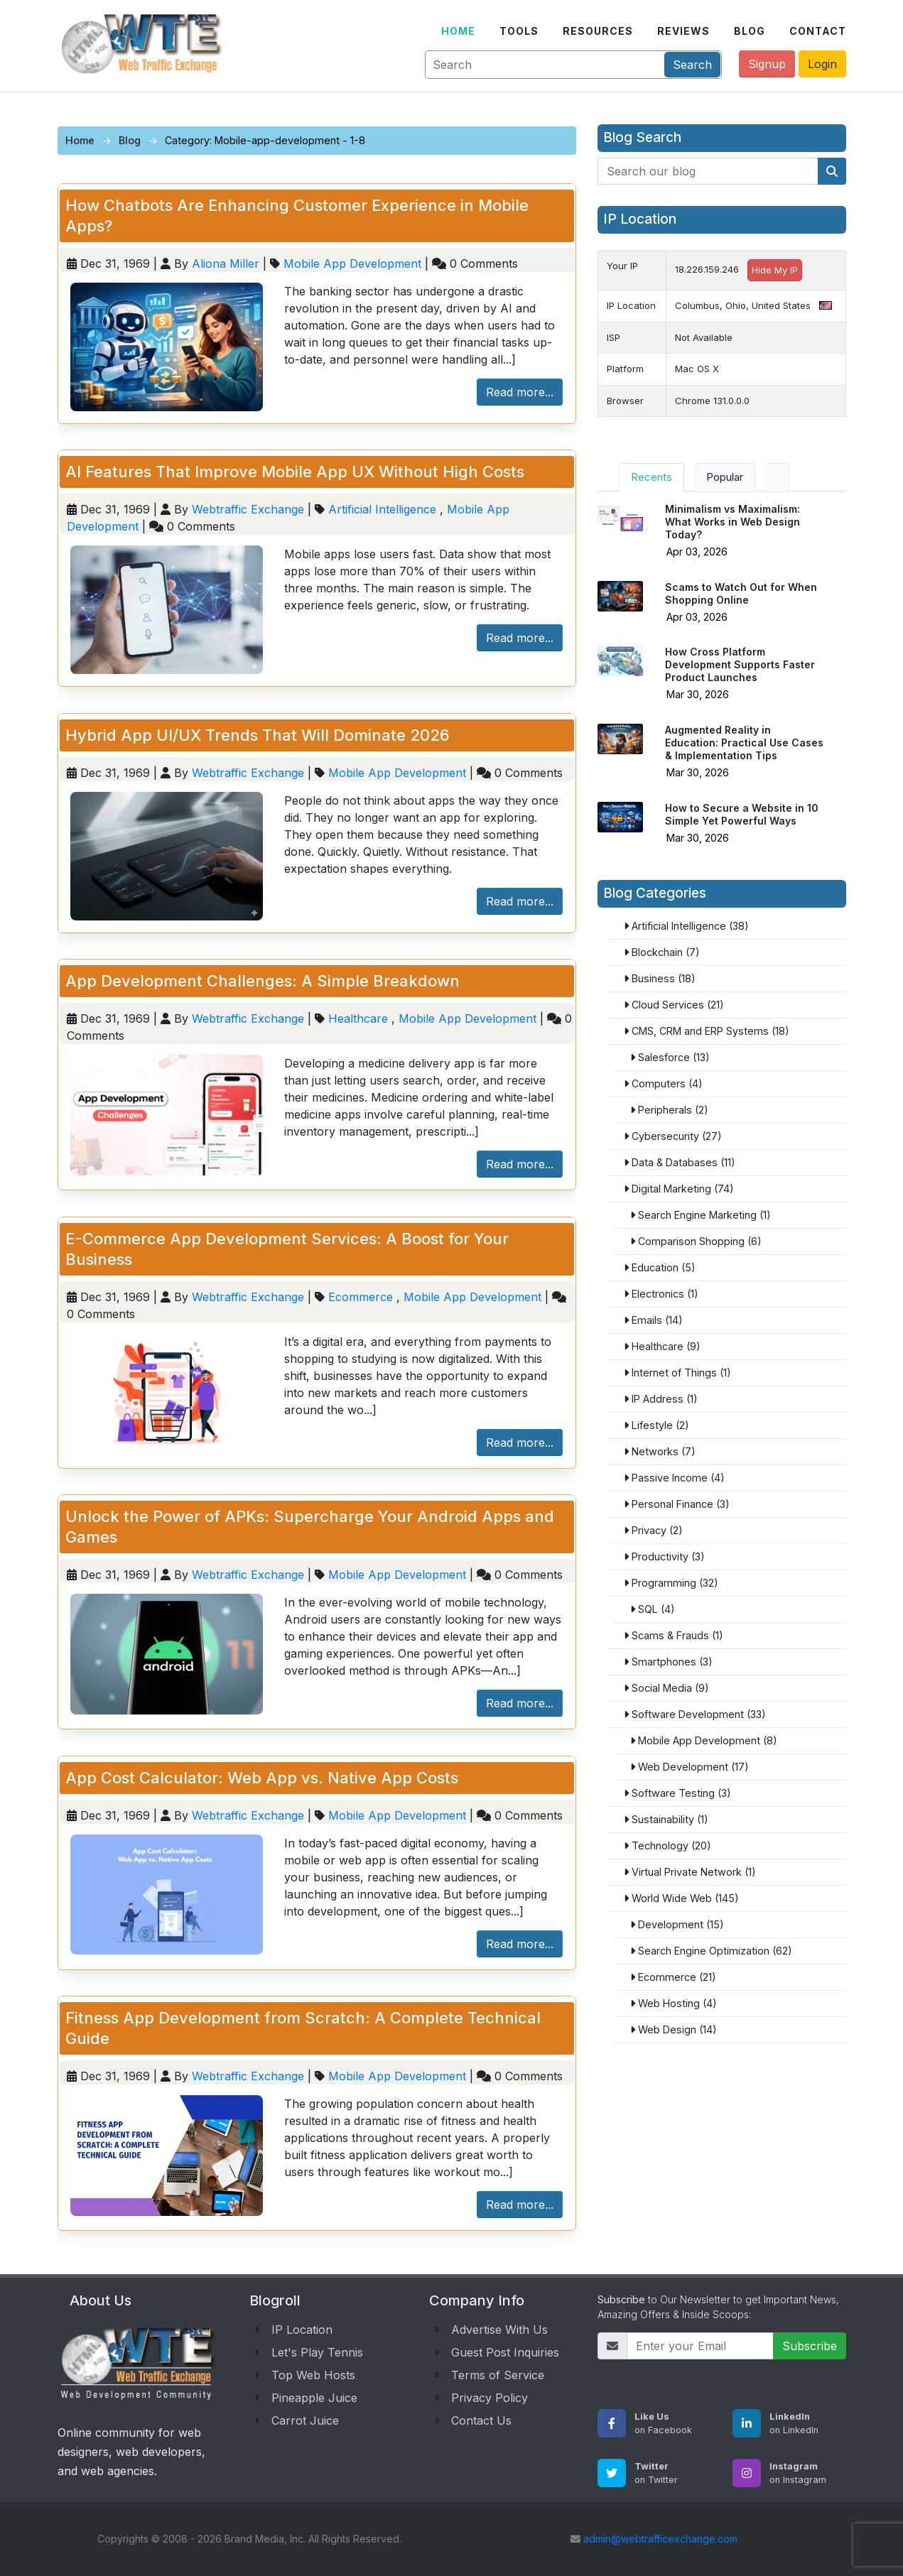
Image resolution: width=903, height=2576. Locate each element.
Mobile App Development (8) (703, 1740)
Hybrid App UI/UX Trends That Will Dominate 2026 (257, 735)
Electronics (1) (660, 1294)
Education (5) (659, 1267)
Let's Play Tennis (317, 2352)
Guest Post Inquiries (505, 2352)
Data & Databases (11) (678, 1162)
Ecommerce (360, 1297)
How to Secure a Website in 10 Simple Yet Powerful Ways (741, 814)
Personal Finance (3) (676, 1504)
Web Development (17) (689, 1767)
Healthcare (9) (661, 1346)
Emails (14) (652, 1320)
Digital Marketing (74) (678, 1189)
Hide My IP (775, 270)
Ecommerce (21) (672, 1977)
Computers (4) (662, 1083)
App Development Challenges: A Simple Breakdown (262, 981)
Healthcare (358, 1018)
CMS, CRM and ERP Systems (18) (705, 1031)
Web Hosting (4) (673, 2003)
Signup (767, 64)
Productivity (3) (663, 1556)
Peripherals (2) (668, 1110)
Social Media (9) (665, 1688)
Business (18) (659, 978)
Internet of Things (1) (676, 1372)
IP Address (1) (660, 1399)
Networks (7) (659, 1451)
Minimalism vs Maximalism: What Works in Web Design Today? (732, 521)
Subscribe (809, 2346)
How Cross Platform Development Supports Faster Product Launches (740, 664)
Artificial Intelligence (382, 509)
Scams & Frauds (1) (672, 1635)
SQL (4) (652, 1609)
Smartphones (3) (667, 1662)
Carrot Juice (305, 2420)
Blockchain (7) (661, 952)
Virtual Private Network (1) (689, 1872)
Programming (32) (670, 1583)
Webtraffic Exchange (250, 509)
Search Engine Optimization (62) (710, 1951)
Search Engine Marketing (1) (700, 1215)
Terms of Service (497, 2375)
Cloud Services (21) (673, 1005)
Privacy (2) (652, 1530)
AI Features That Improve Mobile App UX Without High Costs (294, 471)
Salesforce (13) (669, 1057)
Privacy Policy (489, 2398)
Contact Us (481, 2420)
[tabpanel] (722, 684)
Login (822, 64)
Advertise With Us (499, 2329)
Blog (130, 140)
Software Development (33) (694, 1714)
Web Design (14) (673, 2029)
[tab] (777, 477)
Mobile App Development (352, 263)
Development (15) (676, 1924)
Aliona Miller (227, 263)
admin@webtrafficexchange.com (660, 2539)
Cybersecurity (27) (672, 1136)
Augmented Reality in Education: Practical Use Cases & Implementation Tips (744, 742)
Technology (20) (666, 1845)
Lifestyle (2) (655, 1425)
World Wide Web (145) (680, 1898)
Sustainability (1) (665, 1819)
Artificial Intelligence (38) (685, 926)
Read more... (519, 392)
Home (79, 140)
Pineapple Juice (314, 2398)
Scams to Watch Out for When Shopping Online (741, 593)
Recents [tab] (651, 477)
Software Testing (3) (676, 1793)
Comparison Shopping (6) (695, 1241)
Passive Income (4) (673, 1478)
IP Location (301, 2329)
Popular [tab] (724, 477)
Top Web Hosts (313, 2375)
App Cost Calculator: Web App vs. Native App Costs (261, 1777)
